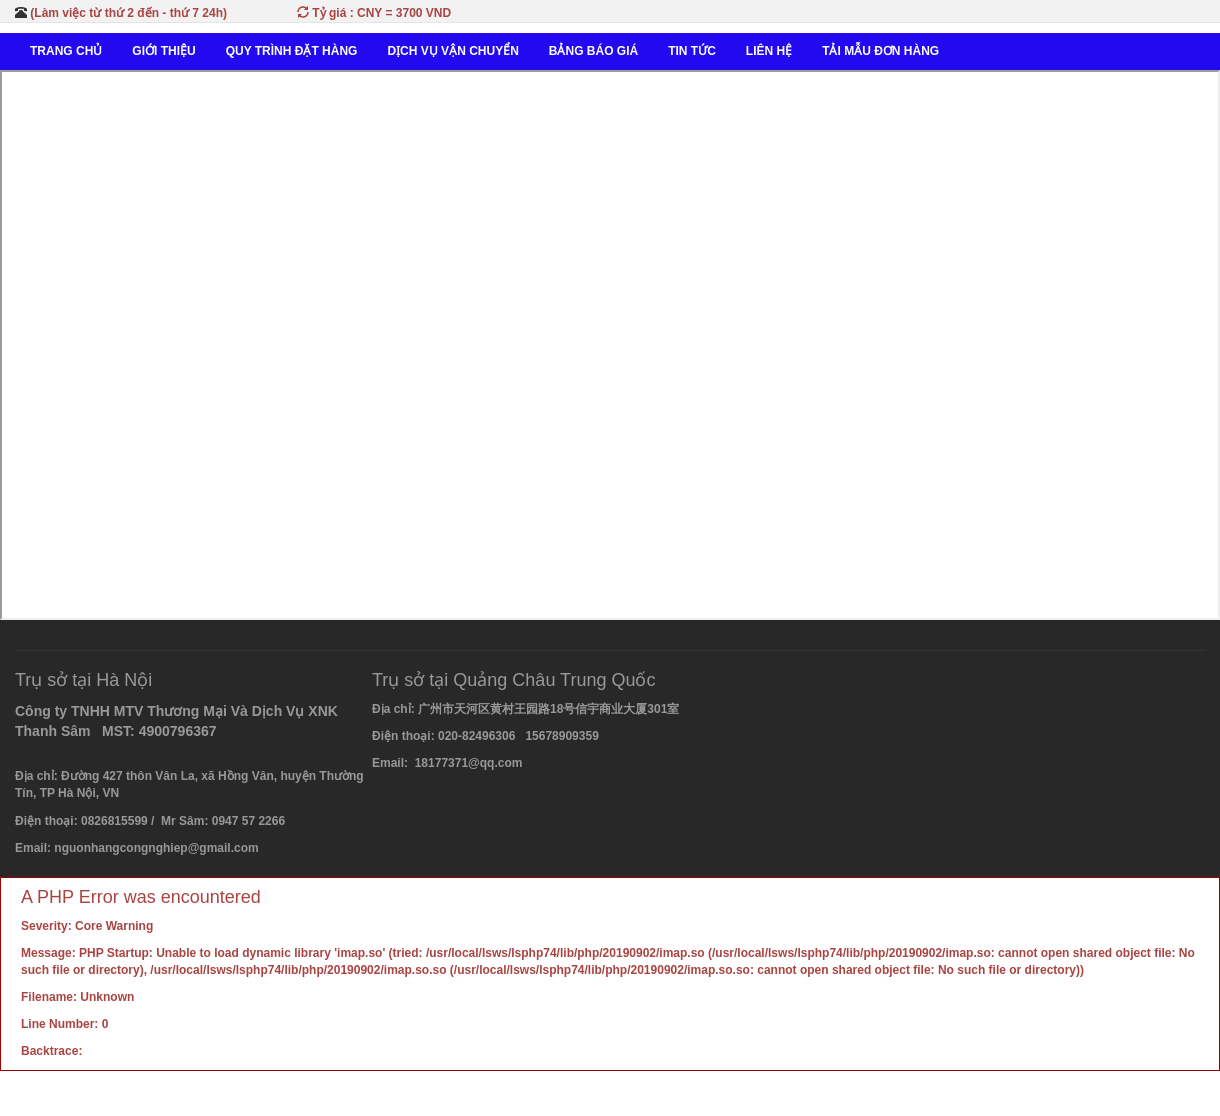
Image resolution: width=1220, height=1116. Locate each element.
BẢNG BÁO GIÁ (593, 51)
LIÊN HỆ (769, 51)
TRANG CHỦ (66, 51)
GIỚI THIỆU (163, 51)
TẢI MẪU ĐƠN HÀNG (880, 51)
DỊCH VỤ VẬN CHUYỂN (452, 51)
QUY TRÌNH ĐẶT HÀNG (292, 51)
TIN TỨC (692, 51)
